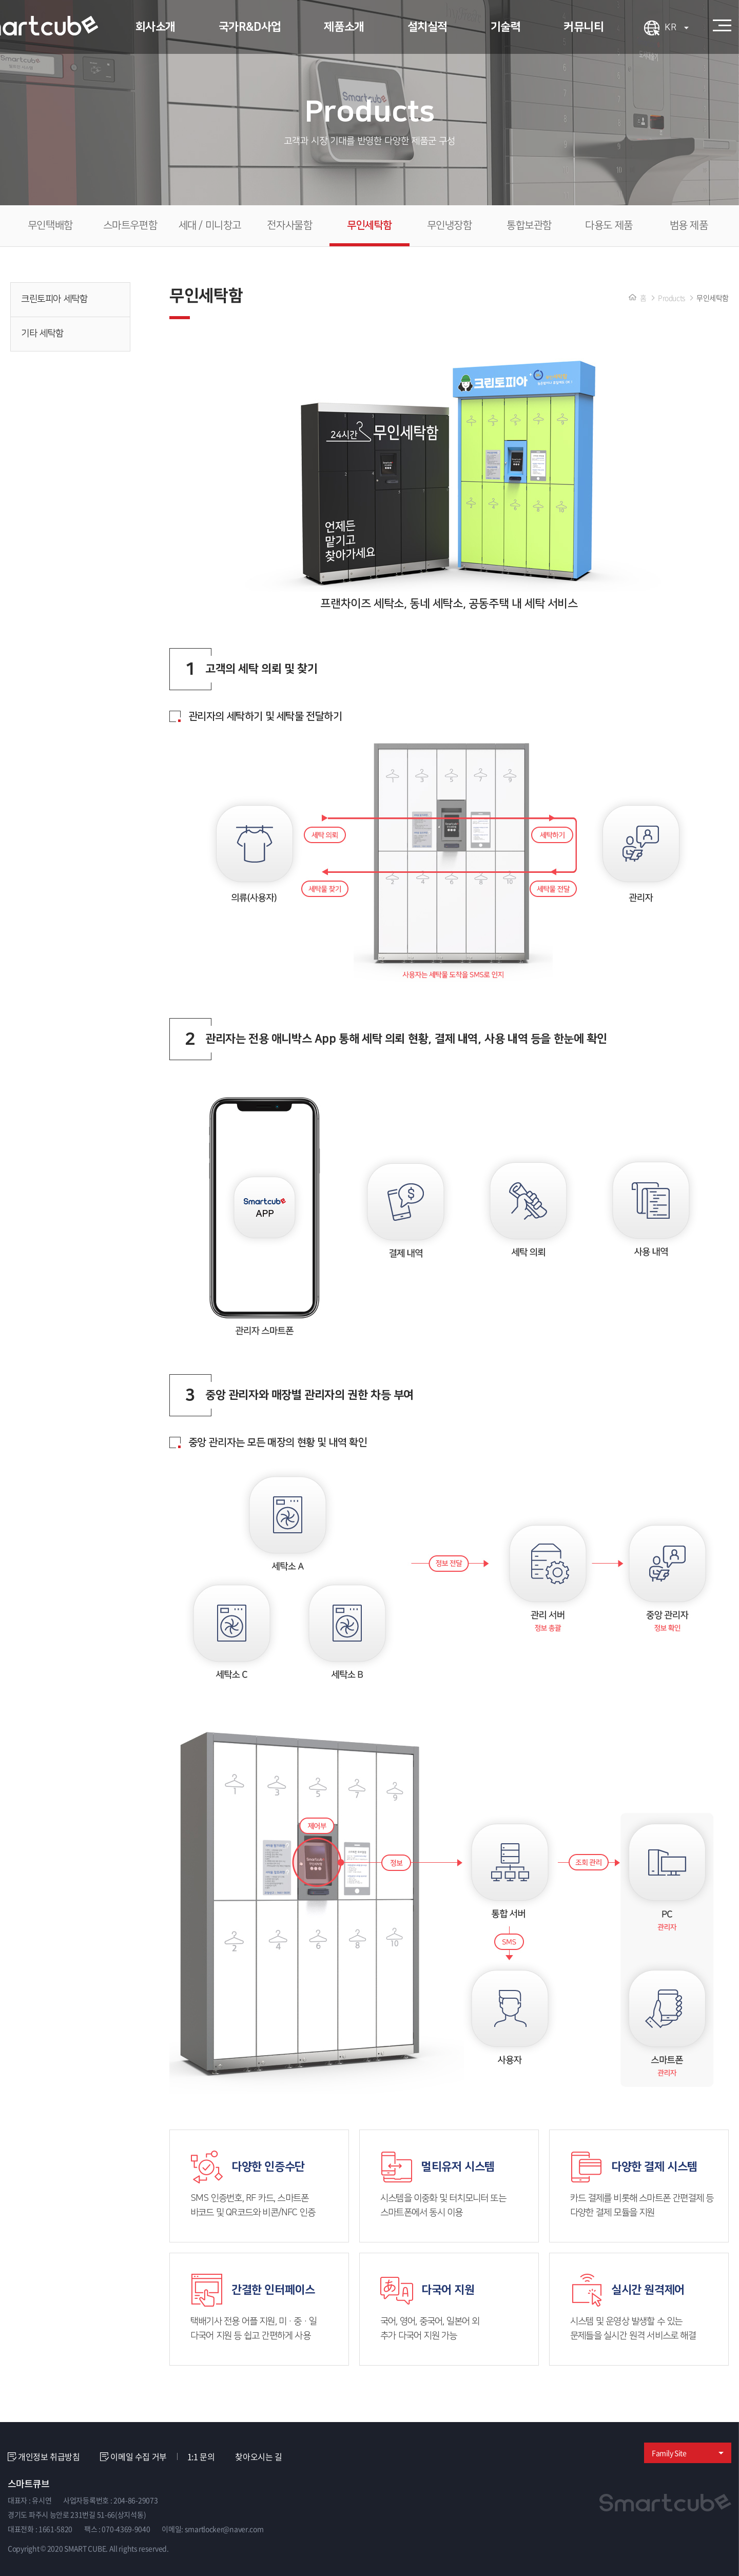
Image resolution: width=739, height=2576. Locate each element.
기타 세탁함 (71, 333)
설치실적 (427, 27)
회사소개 (155, 27)
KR (677, 28)
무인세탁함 (369, 225)
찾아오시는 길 (258, 2456)
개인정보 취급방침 (44, 2457)
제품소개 (344, 27)
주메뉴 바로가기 (0, 0)
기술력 (506, 27)
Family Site (688, 2453)
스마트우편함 (130, 225)
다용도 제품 (609, 225)
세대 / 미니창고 (210, 225)
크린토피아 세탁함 (71, 299)
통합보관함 (529, 225)
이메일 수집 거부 (133, 2457)
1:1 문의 (201, 2456)
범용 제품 (689, 225)
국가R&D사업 (250, 27)
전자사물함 (289, 225)
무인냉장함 (449, 225)
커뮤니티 (583, 27)
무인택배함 (50, 225)
